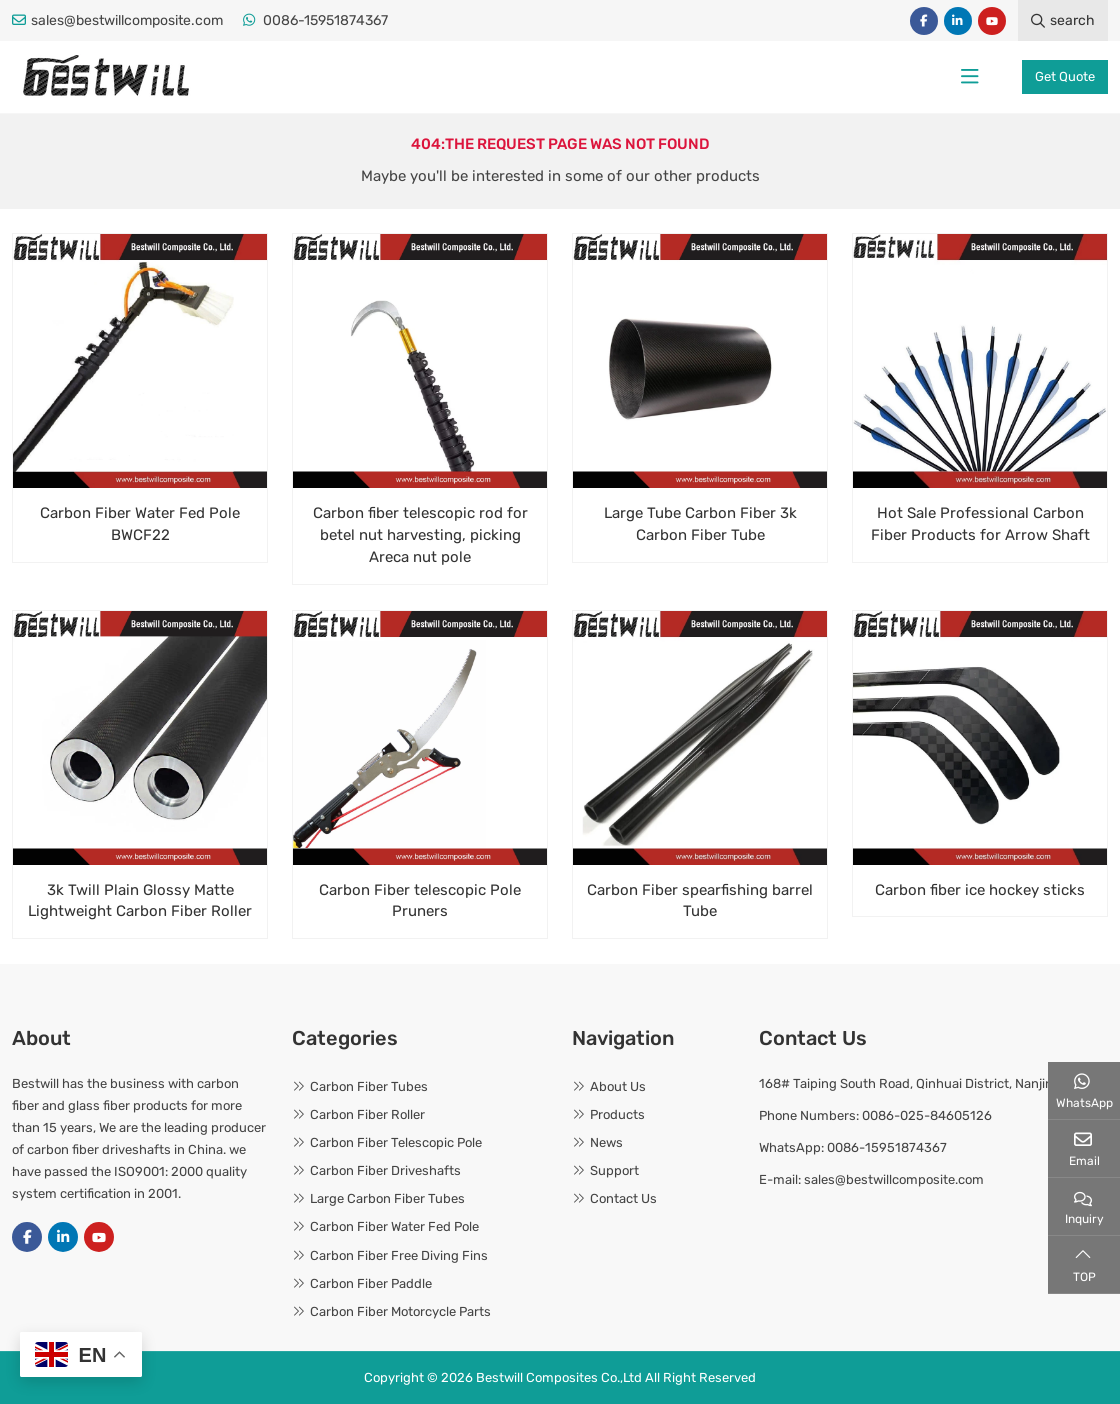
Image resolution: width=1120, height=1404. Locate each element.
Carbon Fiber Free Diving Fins (399, 1255)
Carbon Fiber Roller (367, 1114)
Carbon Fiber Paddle (371, 1283)
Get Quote (1065, 76)
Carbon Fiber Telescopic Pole (396, 1142)
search (1063, 20)
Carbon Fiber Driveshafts (385, 1170)
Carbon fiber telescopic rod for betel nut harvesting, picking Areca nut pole (420, 535)
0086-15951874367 (325, 20)
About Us (618, 1086)
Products (617, 1114)
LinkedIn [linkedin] (958, 21)
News (606, 1142)
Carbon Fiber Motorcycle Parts (400, 1311)
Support (614, 1170)
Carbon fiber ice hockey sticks (980, 890)
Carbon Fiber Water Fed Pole (394, 1226)
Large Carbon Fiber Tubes (387, 1198)
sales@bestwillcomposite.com (127, 20)
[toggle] (970, 77)
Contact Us (623, 1198)
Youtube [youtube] (992, 21)
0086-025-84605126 (927, 1115)
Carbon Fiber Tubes (369, 1086)
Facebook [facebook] (924, 21)
